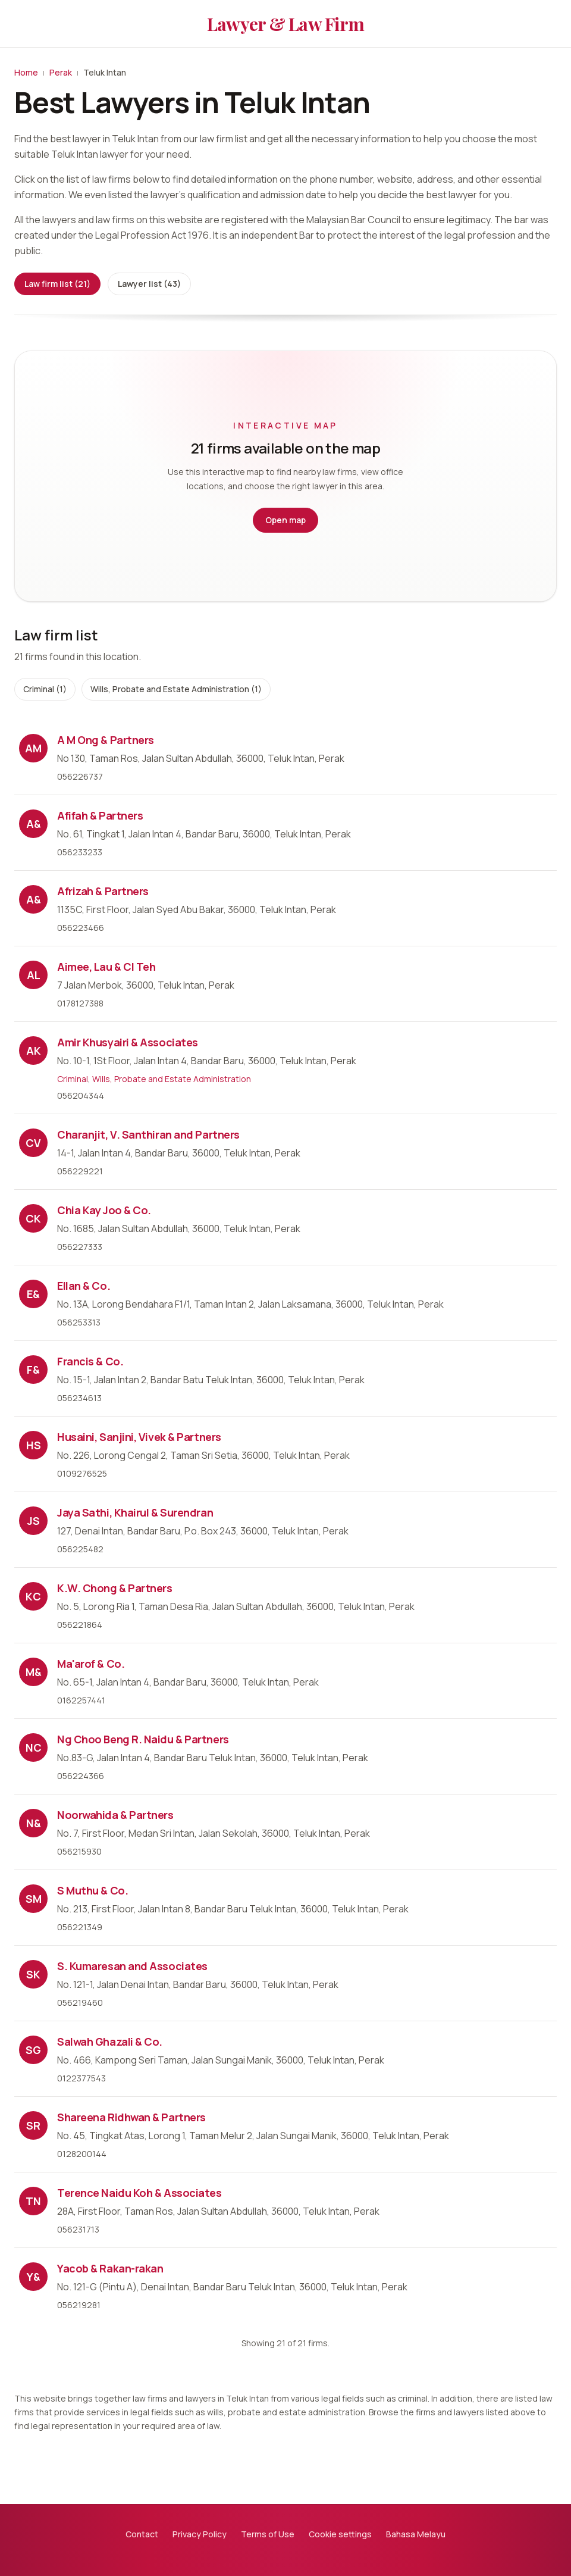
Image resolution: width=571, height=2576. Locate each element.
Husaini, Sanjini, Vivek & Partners (139, 1437)
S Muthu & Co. (92, 1890)
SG (33, 2050)
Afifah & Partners (100, 815)
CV (33, 1143)
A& (33, 824)
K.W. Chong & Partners (114, 1588)
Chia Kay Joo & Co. (104, 1210)
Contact (142, 2534)
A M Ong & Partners (105, 740)
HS (33, 1445)
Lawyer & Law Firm (285, 24)
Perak (60, 72)
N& (33, 1823)
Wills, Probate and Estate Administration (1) (176, 689)
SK (33, 1974)
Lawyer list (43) (149, 283)
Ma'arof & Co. (90, 1663)
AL (33, 975)
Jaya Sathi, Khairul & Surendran (135, 1512)
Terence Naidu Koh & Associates (139, 2193)
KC (33, 1596)
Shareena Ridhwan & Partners (131, 2117)
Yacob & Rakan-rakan (110, 2268)
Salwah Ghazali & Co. (109, 2041)
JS (33, 1521)
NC (34, 1747)
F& (33, 1369)
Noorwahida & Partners (115, 1815)
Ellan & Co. (83, 1285)
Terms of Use (267, 2534)
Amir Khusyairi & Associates (127, 1042)
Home (26, 72)
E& (33, 1294)
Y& (33, 2276)
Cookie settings (340, 2534)
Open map (285, 520)
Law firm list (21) (57, 283)
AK (33, 1050)
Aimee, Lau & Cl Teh (106, 966)
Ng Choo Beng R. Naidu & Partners (143, 1739)
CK (33, 1218)
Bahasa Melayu (415, 2534)
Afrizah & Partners (103, 891)
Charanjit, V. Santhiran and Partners (148, 1134)
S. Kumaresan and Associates (132, 1966)
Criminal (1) (45, 689)
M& (34, 1672)
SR (33, 2125)
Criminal (72, 1078)
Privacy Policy (199, 2534)
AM (33, 748)
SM (34, 1899)
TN (33, 2201)
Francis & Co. (90, 1361)
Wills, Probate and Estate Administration (171, 1078)
